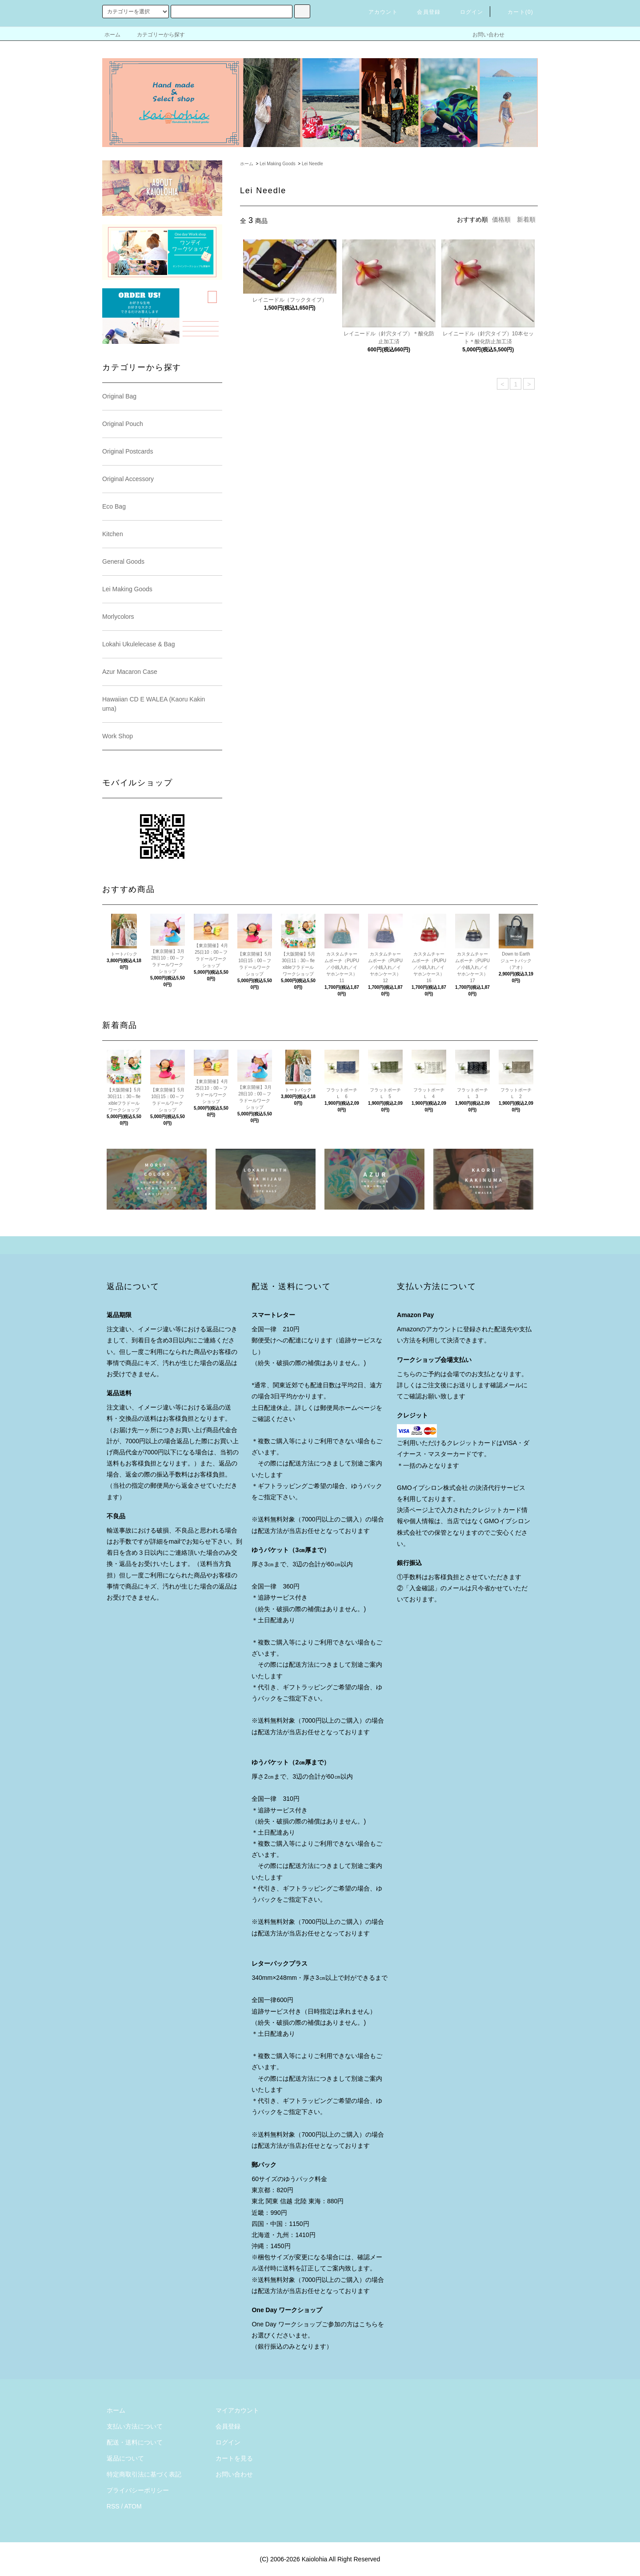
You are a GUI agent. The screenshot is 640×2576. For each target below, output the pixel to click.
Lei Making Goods (278, 163)
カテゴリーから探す (155, 35)
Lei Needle (312, 163)
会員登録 (423, 12)
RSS (113, 2506)
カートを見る (234, 2458)
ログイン (466, 12)
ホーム (112, 35)
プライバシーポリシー (138, 2490)
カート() (515, 12)
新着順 (526, 219)
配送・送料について (135, 2442)
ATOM (133, 2506)
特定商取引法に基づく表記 (144, 2474)
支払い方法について (135, 2426)
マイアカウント (237, 2410)
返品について (125, 2458)
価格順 (501, 219)
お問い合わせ (483, 35)
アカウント (378, 12)
